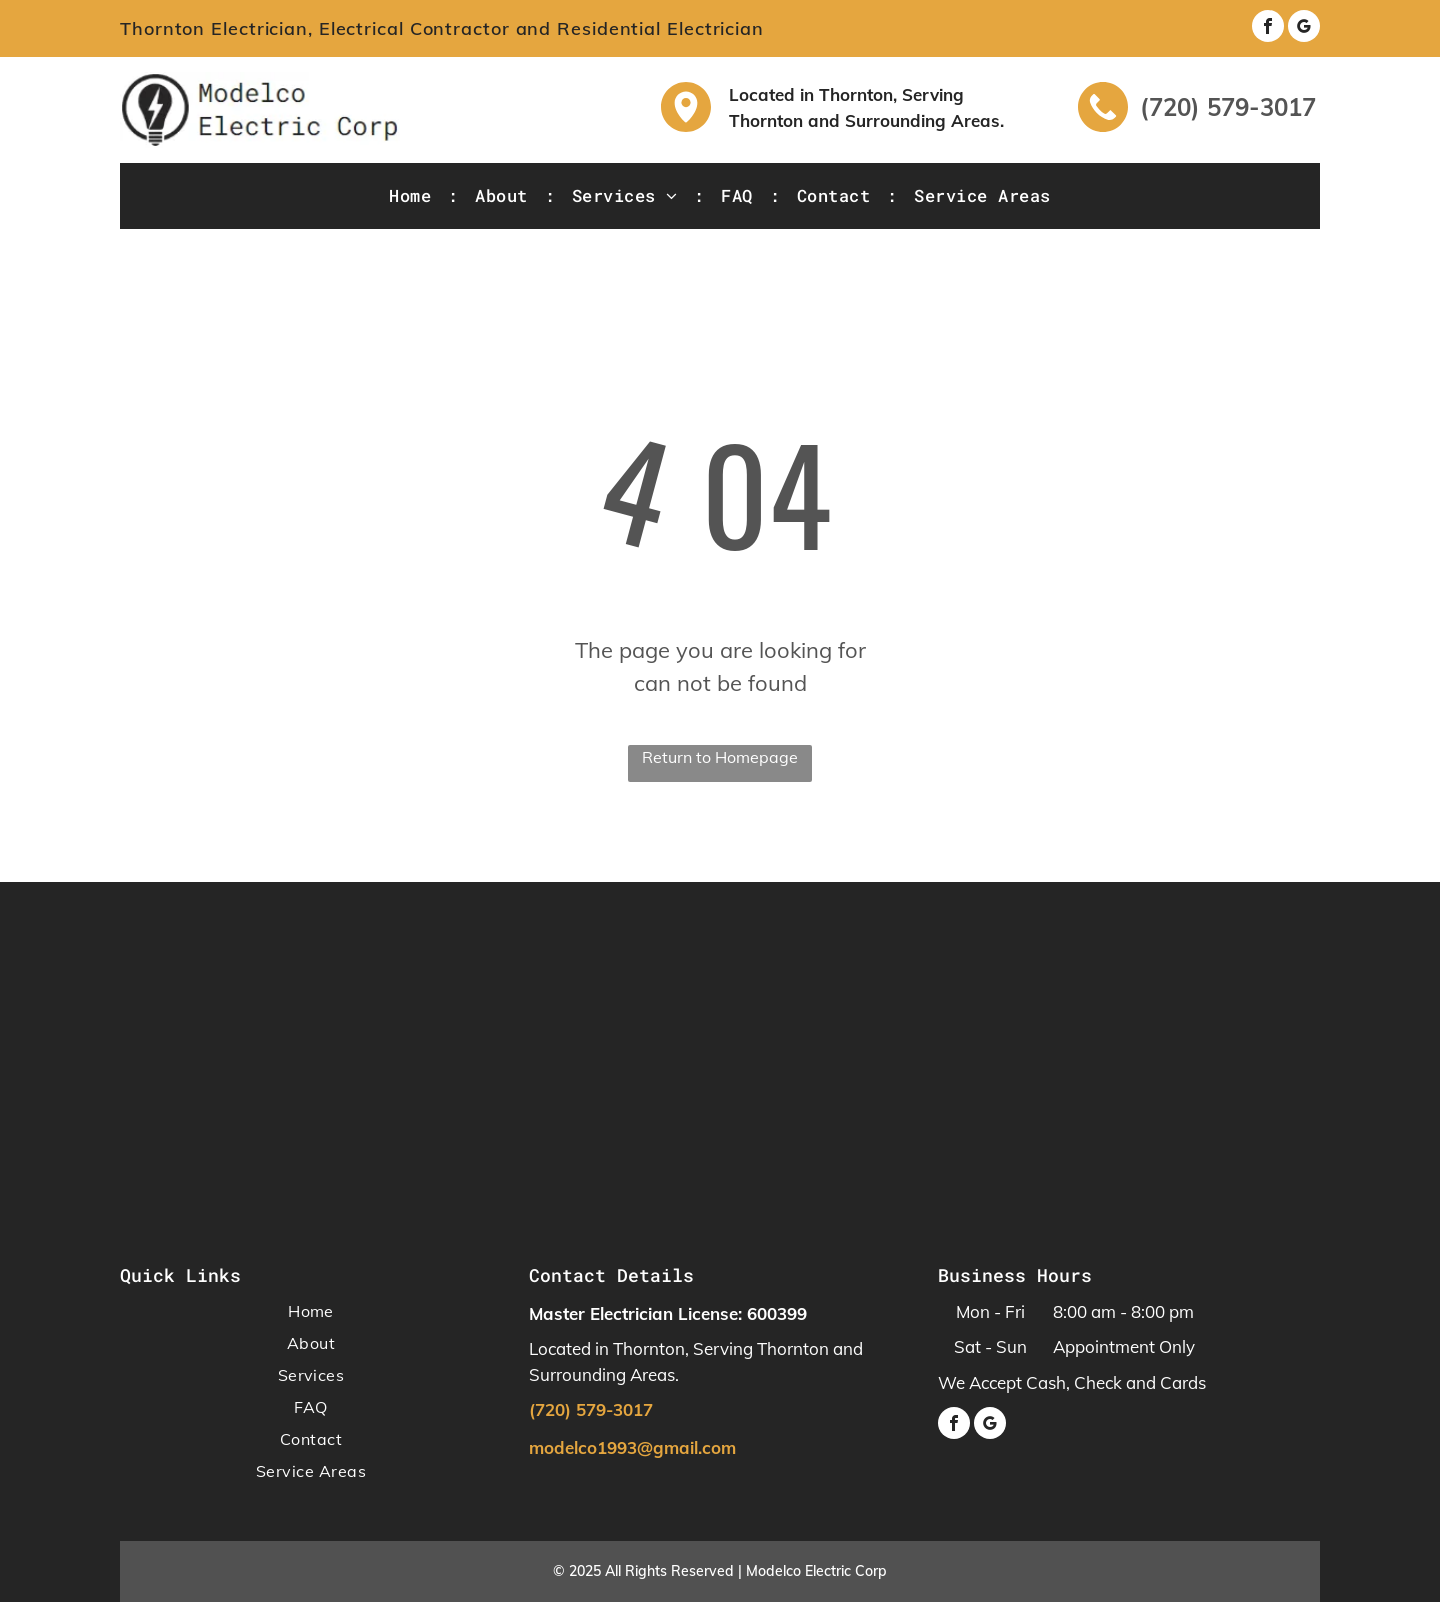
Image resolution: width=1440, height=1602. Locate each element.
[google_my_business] (1304, 28)
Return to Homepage (720, 757)
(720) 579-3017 (1228, 107)
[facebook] (1268, 28)
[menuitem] (412, 196)
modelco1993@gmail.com (632, 1447)
